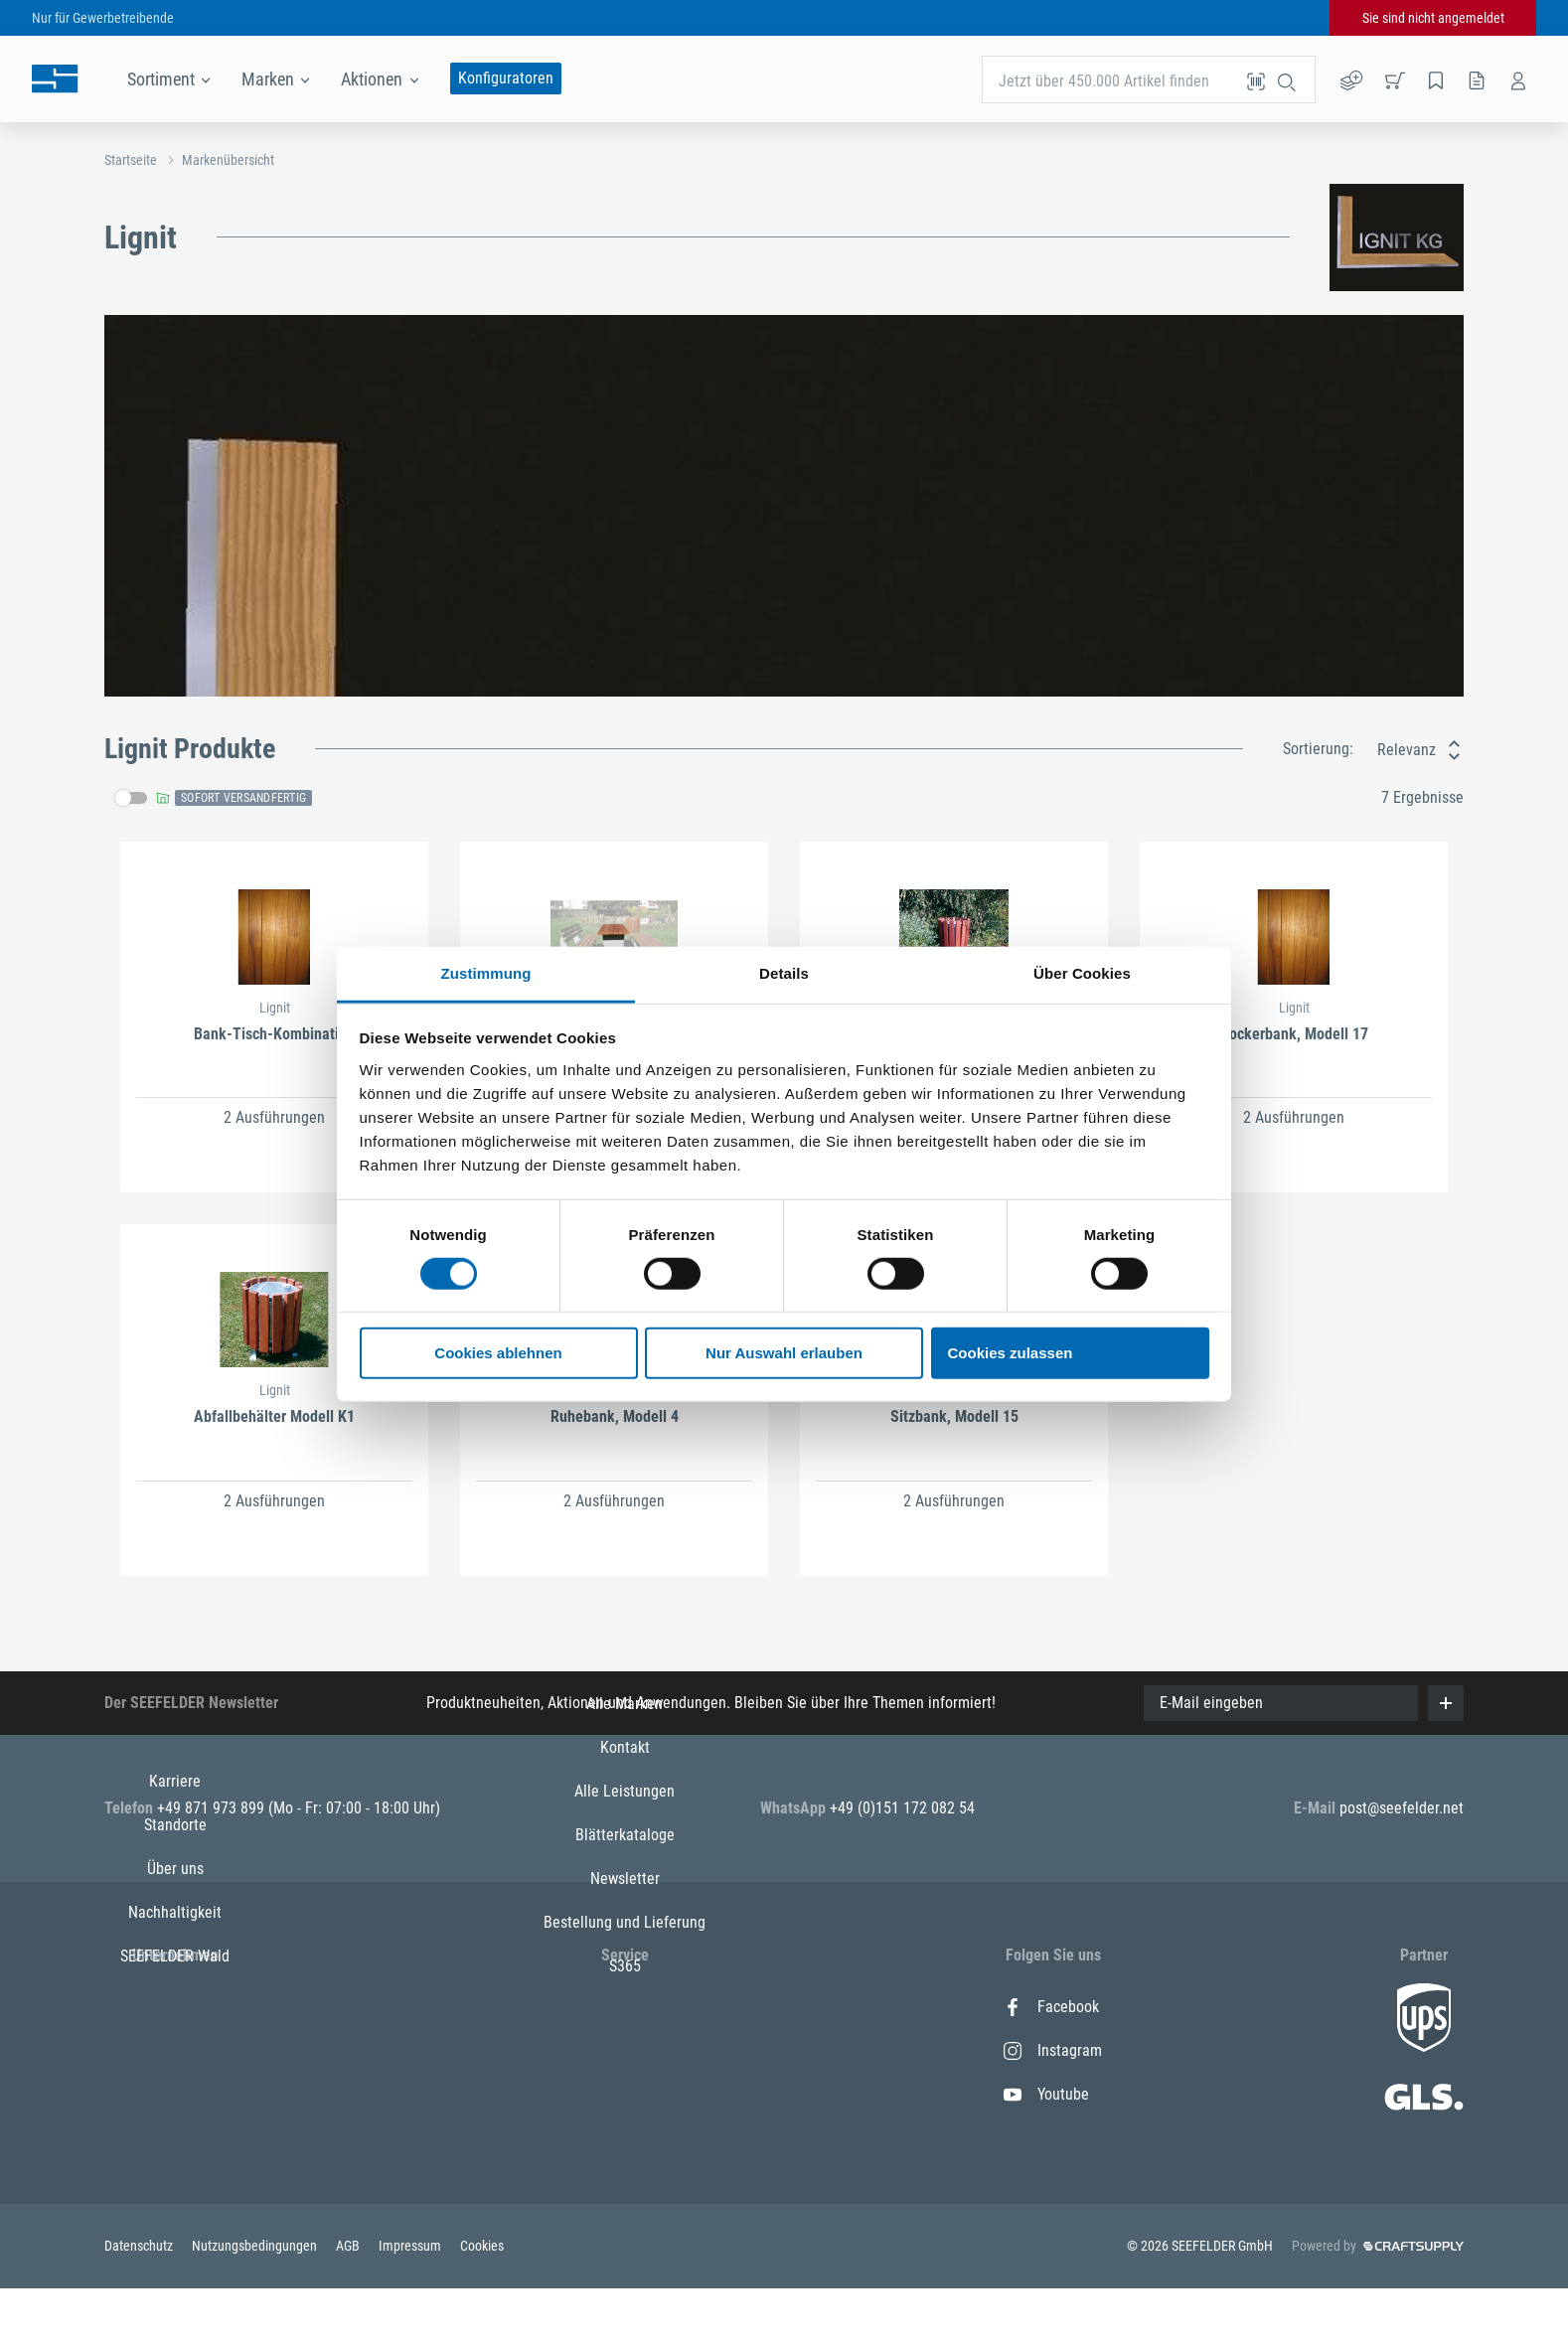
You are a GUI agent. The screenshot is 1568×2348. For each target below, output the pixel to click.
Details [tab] (784, 972)
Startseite (130, 160)
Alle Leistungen (624, 2094)
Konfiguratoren (505, 78)
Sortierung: (1318, 748)
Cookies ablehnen (497, 1352)
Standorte (175, 2050)
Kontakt (625, 2050)
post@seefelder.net (1401, 1808)
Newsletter (625, 2181)
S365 (625, 2269)
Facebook (1051, 2006)
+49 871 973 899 (212, 1808)
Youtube (1046, 2094)
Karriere (175, 2006)
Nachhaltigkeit (175, 2137)
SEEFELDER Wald (175, 2181)
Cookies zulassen (1010, 1352)
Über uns (175, 2094)
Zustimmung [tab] (486, 972)
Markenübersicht (228, 160)
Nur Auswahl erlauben (784, 1352)
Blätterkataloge (625, 2137)
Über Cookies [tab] (1082, 972)
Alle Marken (624, 2006)
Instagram (1053, 2050)
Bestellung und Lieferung (625, 2225)
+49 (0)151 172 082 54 (902, 1808)
